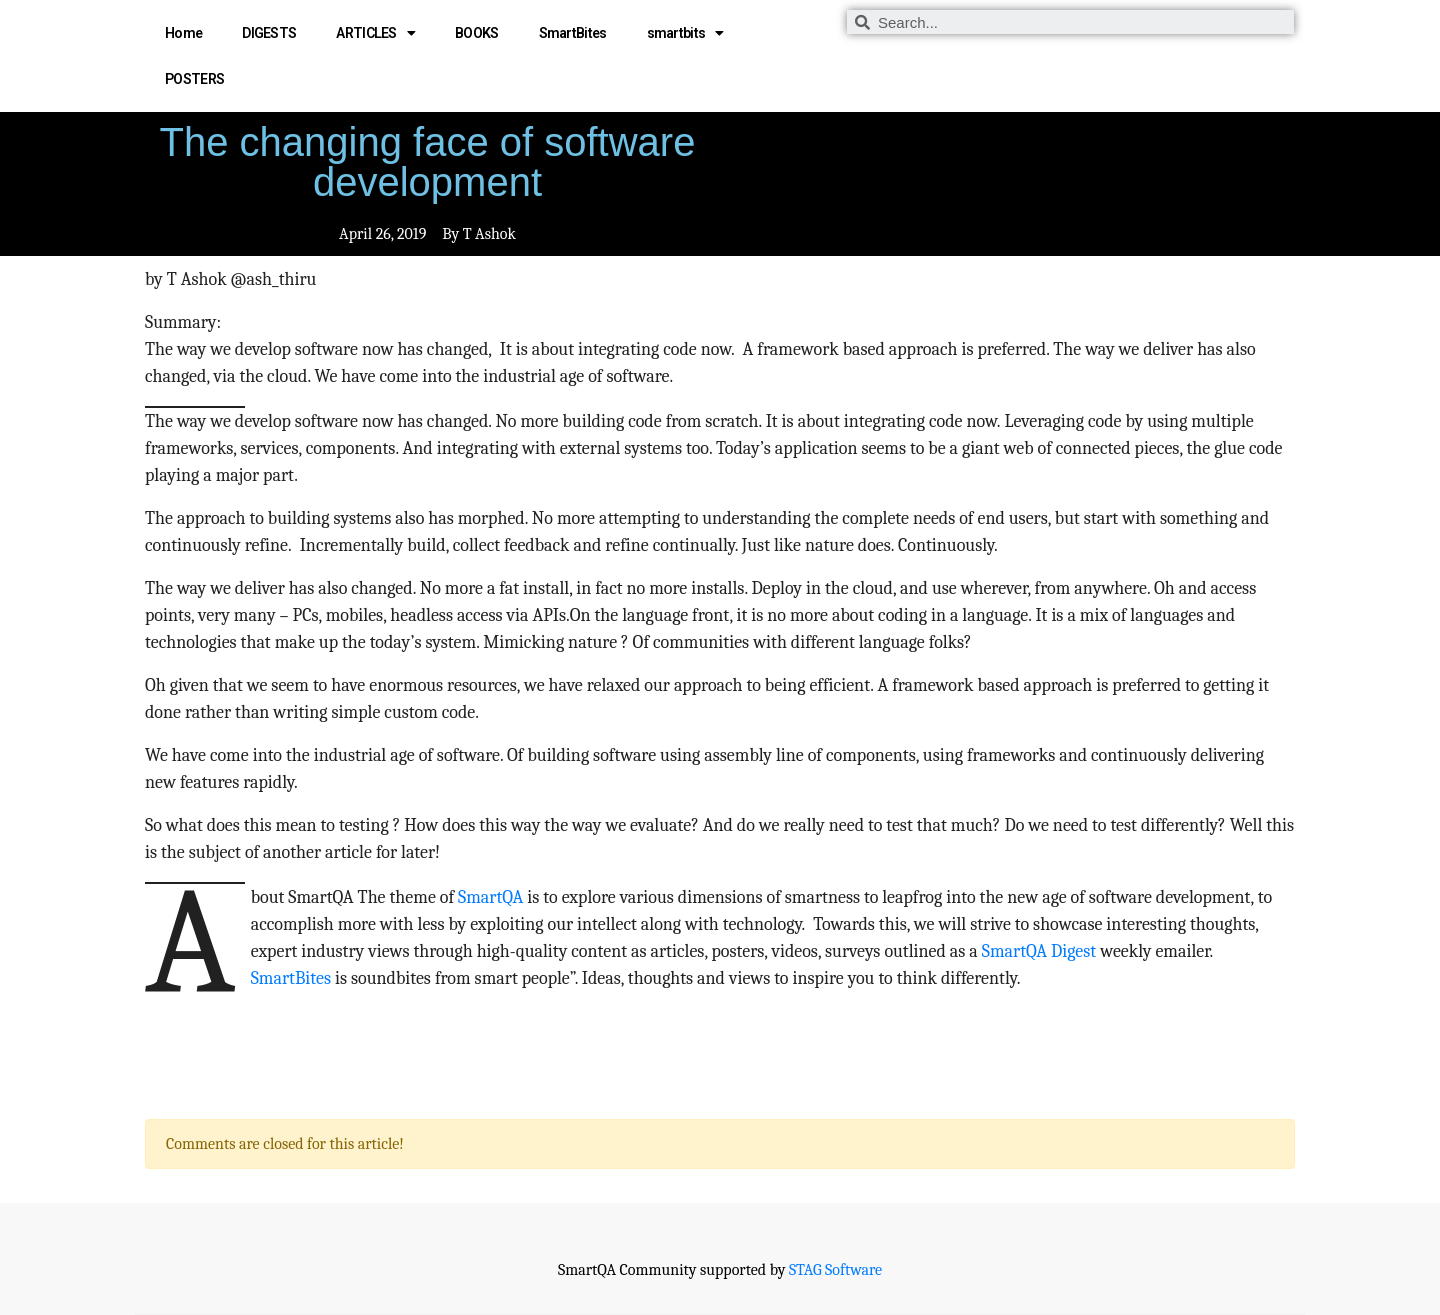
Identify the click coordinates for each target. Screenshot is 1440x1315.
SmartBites (573, 33)
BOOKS (477, 33)
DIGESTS (269, 33)
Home (183, 33)
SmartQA (490, 897)
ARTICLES (375, 33)
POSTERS (194, 79)
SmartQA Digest (1039, 951)
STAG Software (835, 1270)
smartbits (685, 33)
